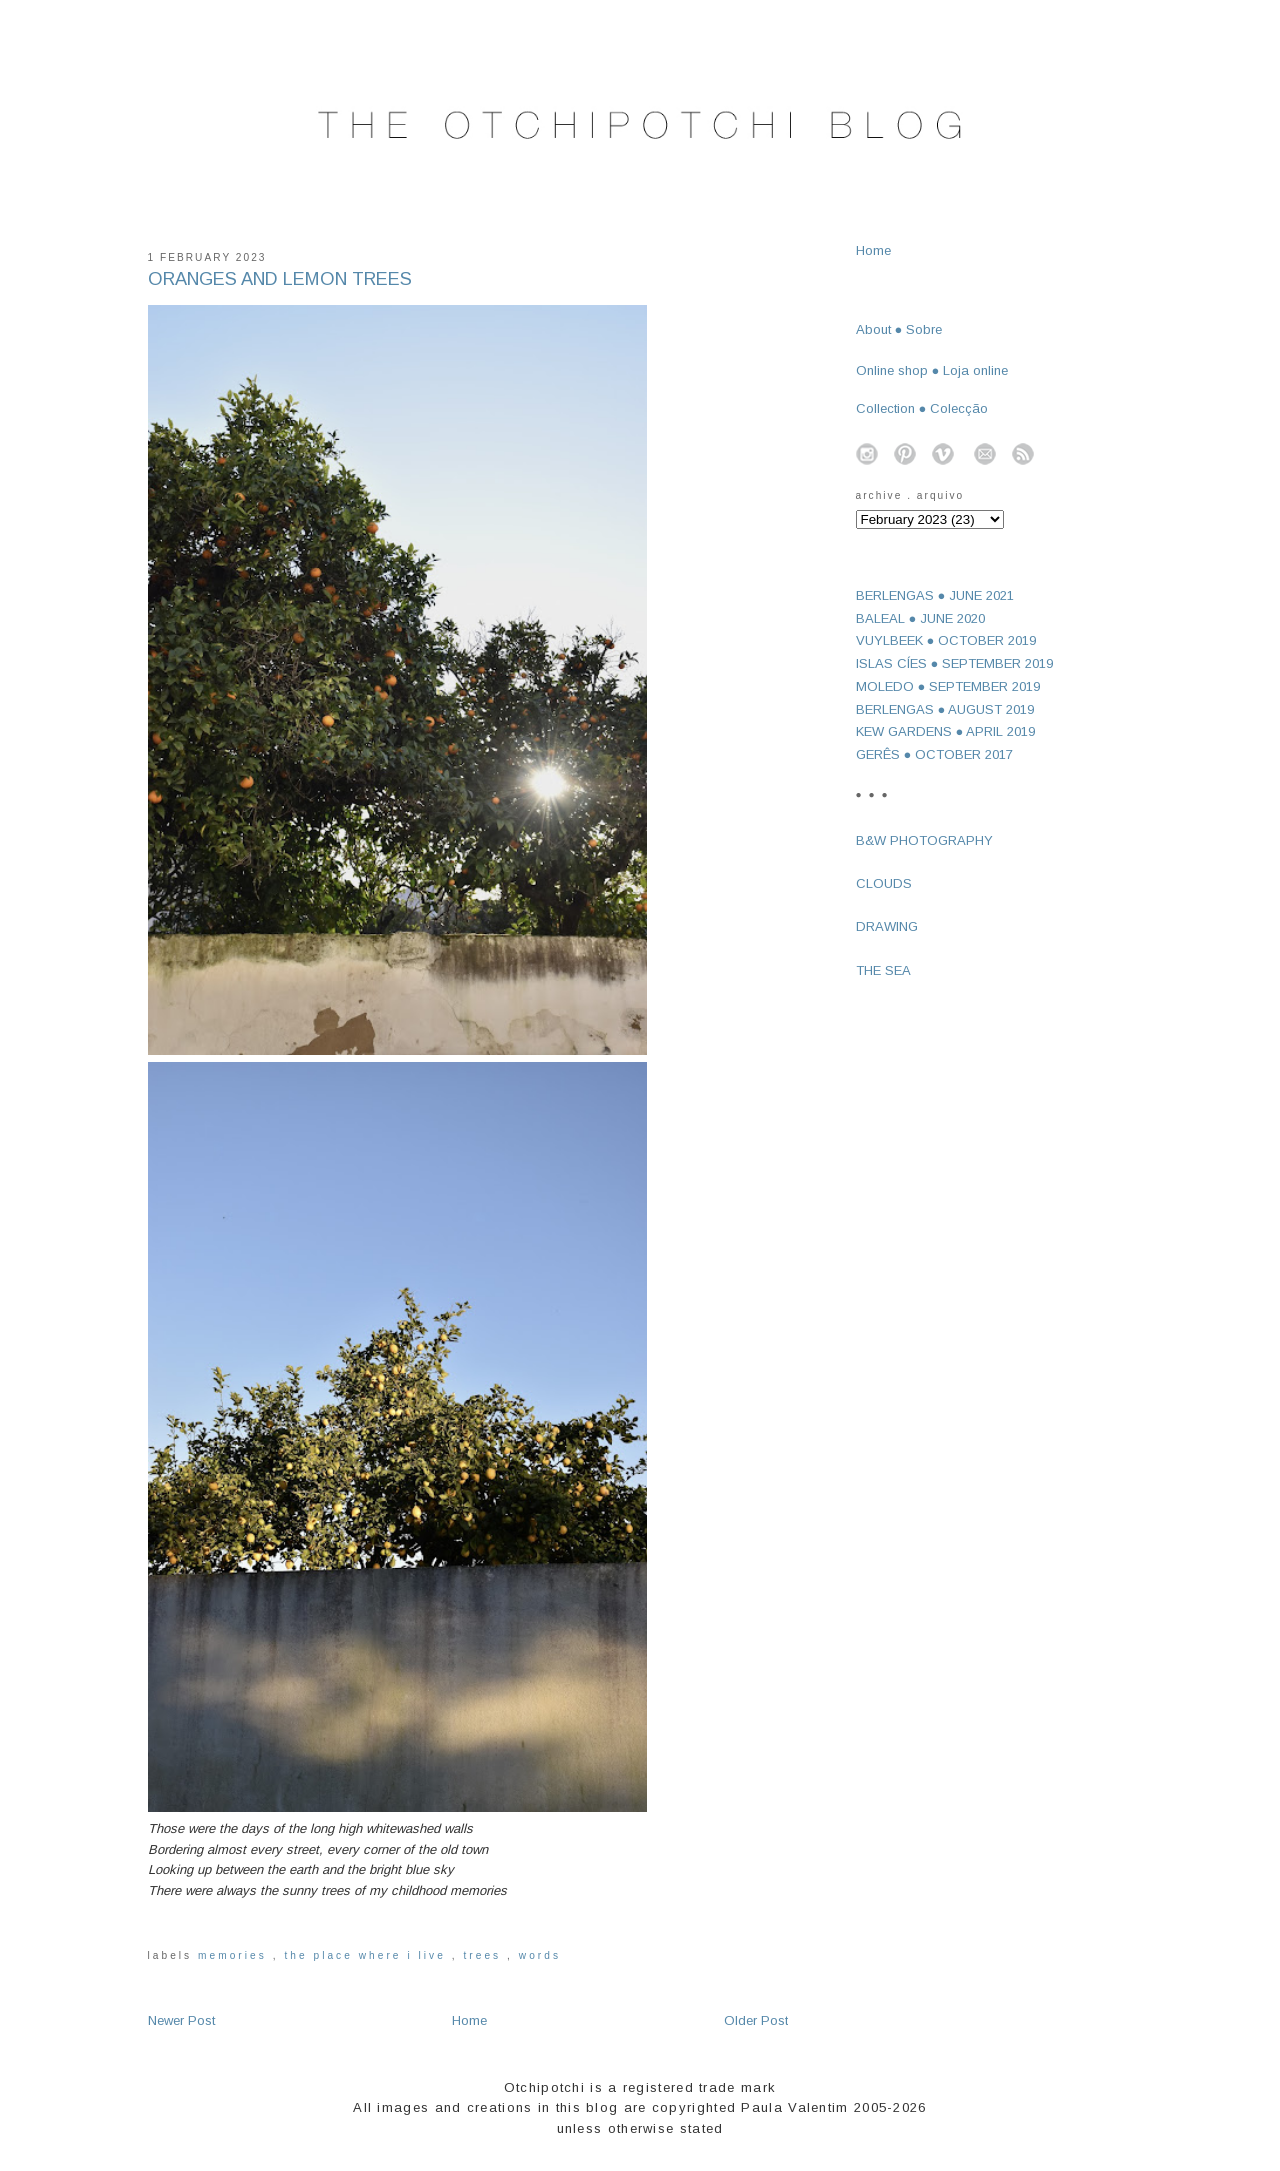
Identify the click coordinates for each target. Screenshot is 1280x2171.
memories (235, 1955)
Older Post (756, 2020)
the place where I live (367, 1955)
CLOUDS (884, 883)
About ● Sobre (899, 329)
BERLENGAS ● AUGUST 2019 (945, 709)
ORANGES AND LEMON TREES (280, 279)
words (540, 1955)
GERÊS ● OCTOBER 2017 (935, 754)
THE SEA (883, 970)
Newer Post (181, 2020)
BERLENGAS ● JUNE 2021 (935, 595)
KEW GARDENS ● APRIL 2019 (946, 731)
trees (485, 1955)
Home (469, 2020)
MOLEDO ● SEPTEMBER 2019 (948, 686)
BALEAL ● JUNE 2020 (921, 618)
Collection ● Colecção (922, 408)
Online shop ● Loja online (932, 370)
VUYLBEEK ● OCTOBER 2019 (946, 640)
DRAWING (887, 926)
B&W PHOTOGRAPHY (924, 840)
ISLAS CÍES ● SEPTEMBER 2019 (955, 663)
